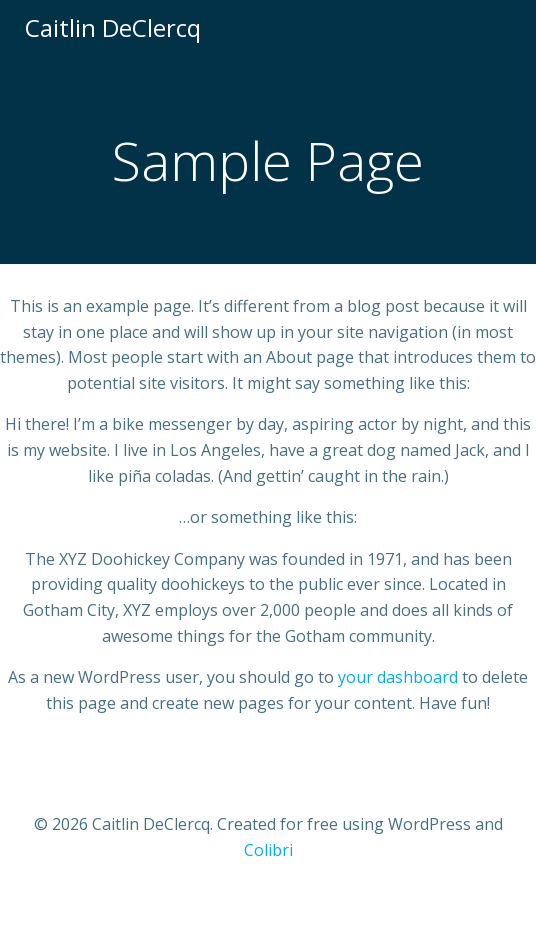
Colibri (268, 850)
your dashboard (398, 677)
